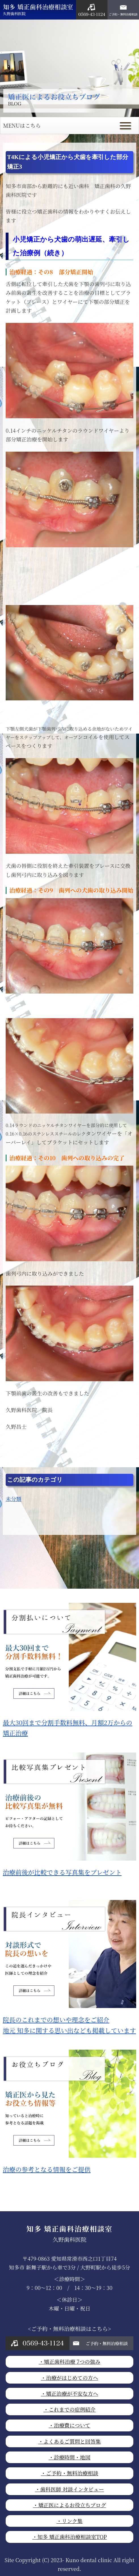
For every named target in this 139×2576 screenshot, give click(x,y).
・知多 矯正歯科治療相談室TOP (69, 2536)
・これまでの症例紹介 (69, 2409)
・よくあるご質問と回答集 (69, 2441)
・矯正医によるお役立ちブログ (69, 2505)
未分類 (13, 1498)
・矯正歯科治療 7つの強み (69, 2361)
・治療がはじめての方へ (69, 2377)
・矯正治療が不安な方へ (69, 2393)
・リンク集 (69, 2520)
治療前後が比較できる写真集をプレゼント (69, 1868)
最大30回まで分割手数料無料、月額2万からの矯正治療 (69, 1724)
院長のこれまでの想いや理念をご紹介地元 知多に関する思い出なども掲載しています (69, 2021)
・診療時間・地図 (69, 2457)
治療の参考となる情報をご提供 (69, 2165)
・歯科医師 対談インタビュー (69, 2489)
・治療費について (69, 2425)
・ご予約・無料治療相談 (69, 2473)
